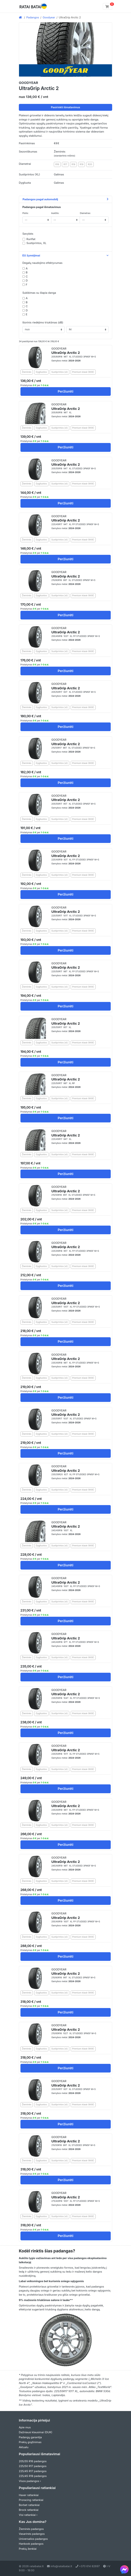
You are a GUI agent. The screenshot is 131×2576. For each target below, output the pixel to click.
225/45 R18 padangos (33, 2476)
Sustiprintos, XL (36, 243)
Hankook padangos (31, 2543)
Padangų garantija (30, 2437)
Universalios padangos (33, 2539)
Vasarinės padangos (32, 2533)
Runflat (30, 239)
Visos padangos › (30, 2481)
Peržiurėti (65, 391)
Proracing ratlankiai (31, 2500)
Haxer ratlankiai (29, 2495)
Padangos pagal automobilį (66, 199)
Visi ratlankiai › (28, 2515)
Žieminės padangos (31, 2529)
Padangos (32, 17)
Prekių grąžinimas (30, 2442)
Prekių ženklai (27, 2548)
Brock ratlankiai (28, 2510)
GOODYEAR (65, 351)
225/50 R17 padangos (32, 2466)
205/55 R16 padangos (33, 2461)
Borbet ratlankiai (29, 2505)
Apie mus (25, 2427)
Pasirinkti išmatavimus (65, 107)
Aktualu (23, 2447)
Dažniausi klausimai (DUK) (35, 2432)
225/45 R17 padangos (32, 2471)
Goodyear (49, 17)
